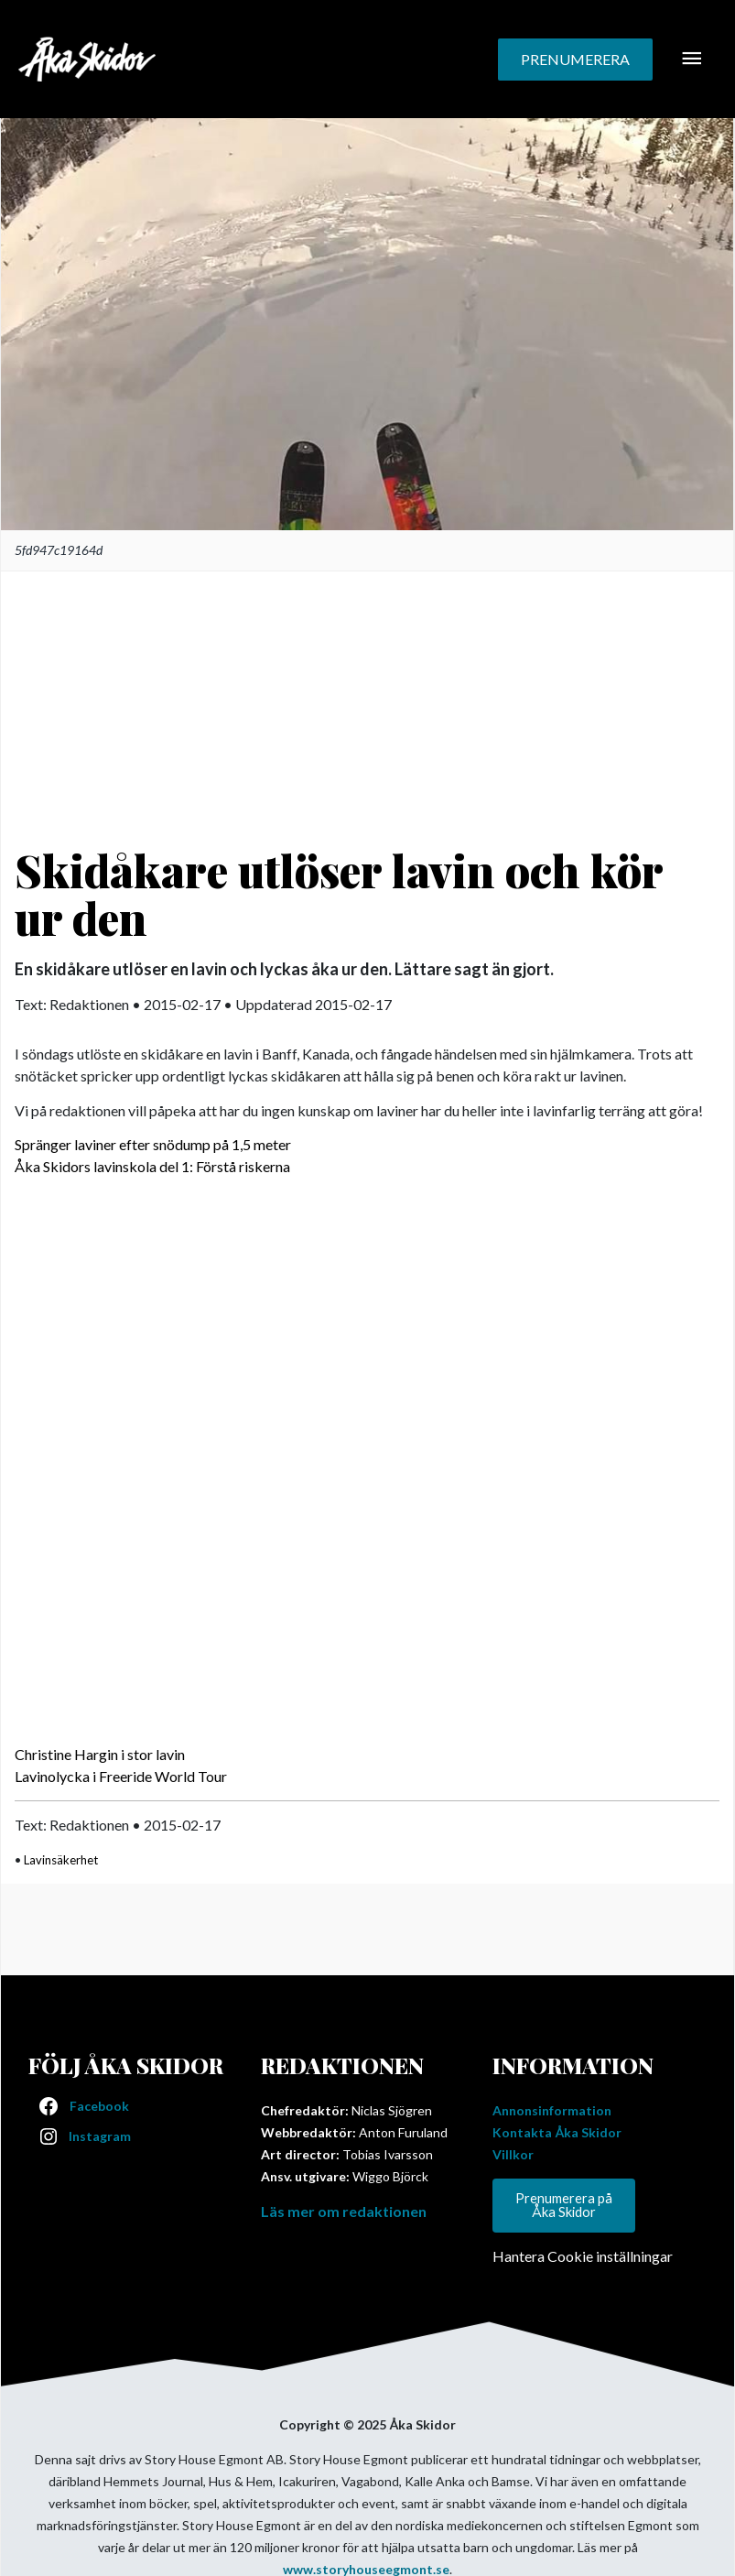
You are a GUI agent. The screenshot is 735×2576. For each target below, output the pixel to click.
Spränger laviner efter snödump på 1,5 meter (153, 1144)
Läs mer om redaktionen (344, 2211)
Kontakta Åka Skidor (557, 2132)
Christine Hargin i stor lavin (100, 1754)
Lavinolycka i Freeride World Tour (121, 1776)
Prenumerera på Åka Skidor (563, 2205)
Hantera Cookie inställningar (582, 2256)
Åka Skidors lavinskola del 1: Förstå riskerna (152, 1166)
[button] (575, 59)
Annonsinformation (551, 2110)
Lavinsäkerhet (61, 1860)
